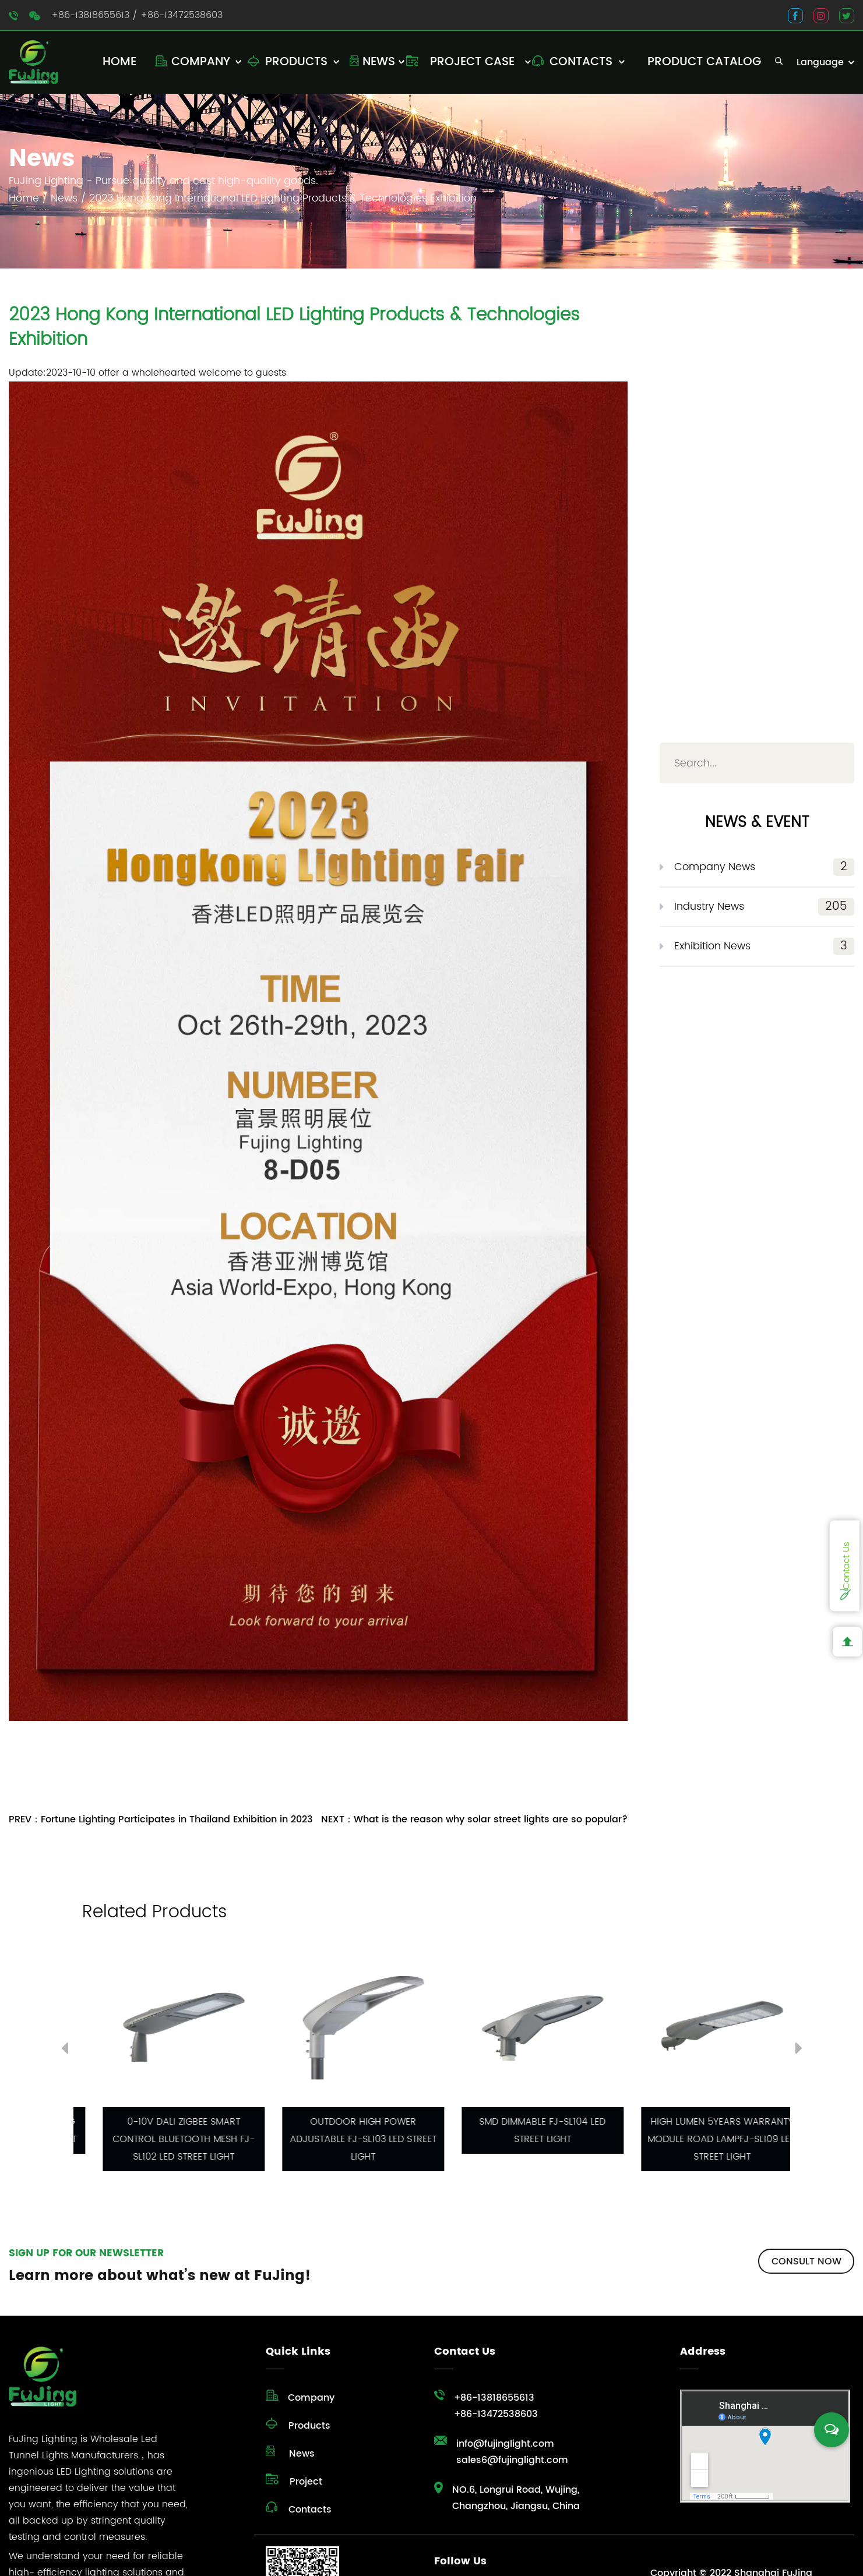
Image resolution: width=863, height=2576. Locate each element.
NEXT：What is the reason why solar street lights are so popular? (474, 1819)
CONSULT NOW (806, 2261)
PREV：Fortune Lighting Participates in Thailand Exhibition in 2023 (161, 1819)
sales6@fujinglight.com (512, 2460)
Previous (64, 2050)
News (378, 61)
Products (296, 61)
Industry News (764, 906)
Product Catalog (704, 61)
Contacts (580, 61)
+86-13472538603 (181, 15)
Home (119, 61)
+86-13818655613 (90, 15)
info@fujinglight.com (505, 2443)
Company (200, 61)
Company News (764, 867)
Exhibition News (764, 946)
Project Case (472, 61)
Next (799, 2050)
